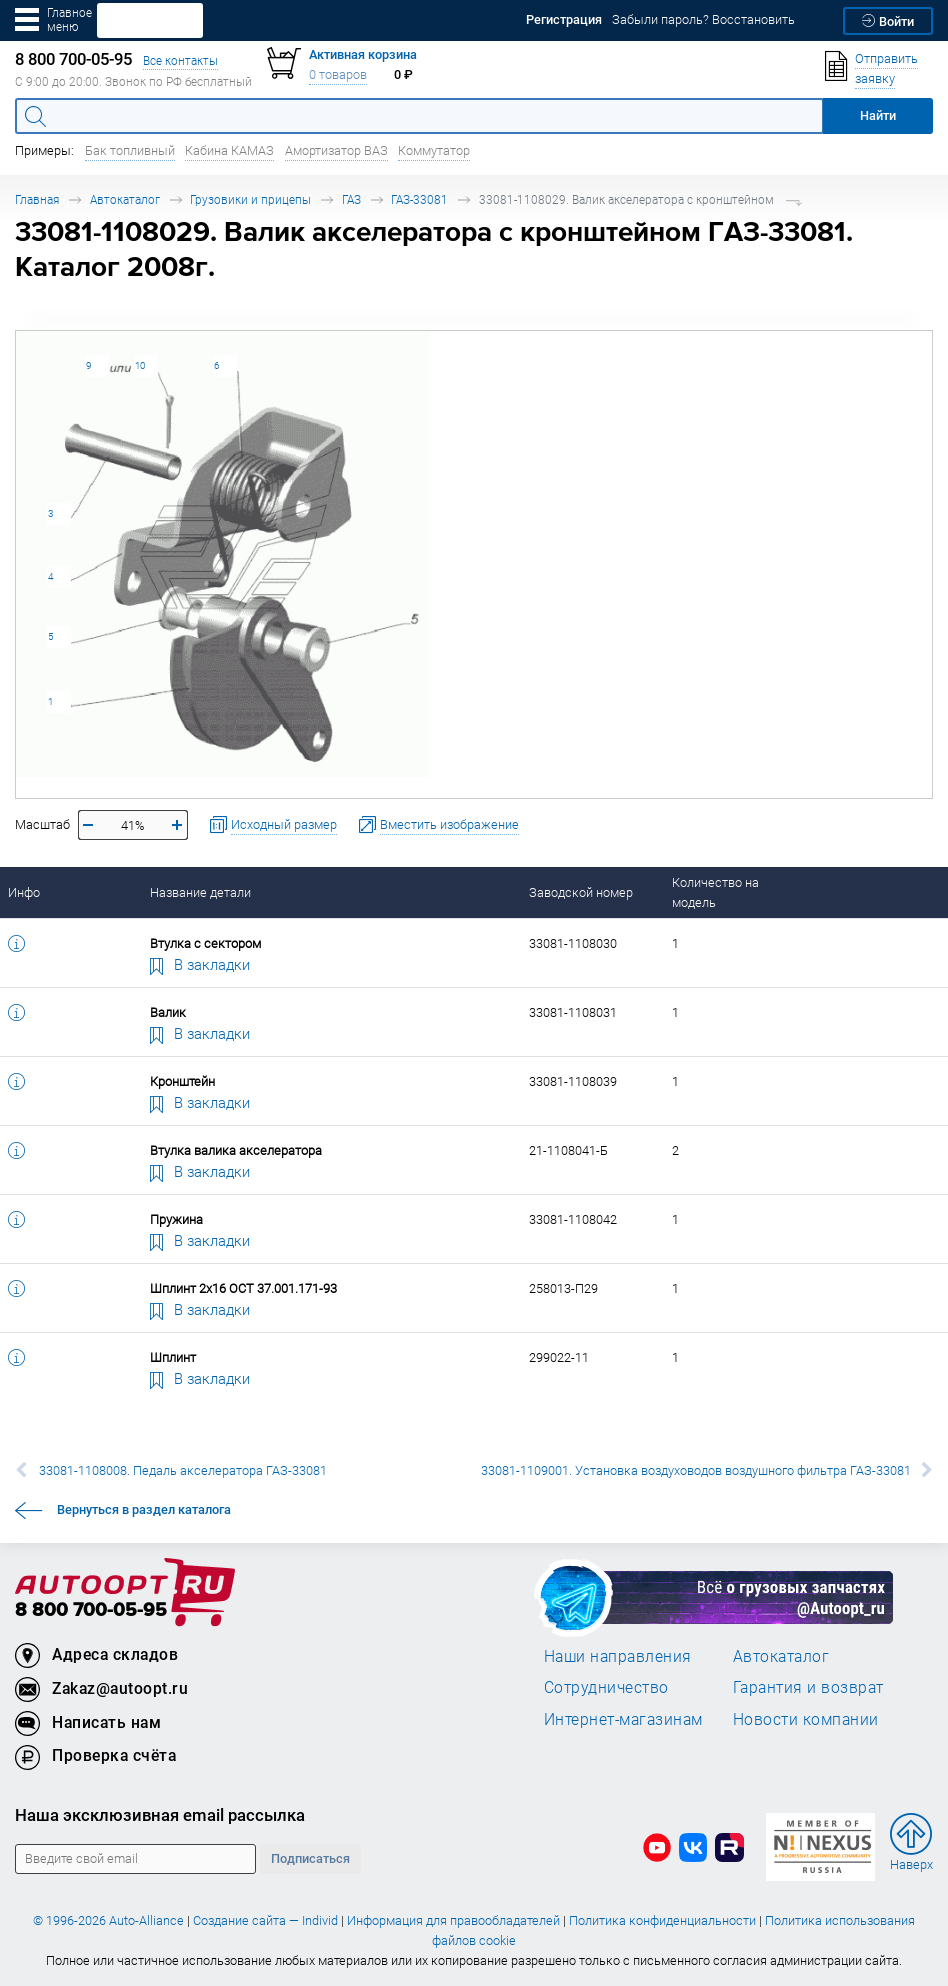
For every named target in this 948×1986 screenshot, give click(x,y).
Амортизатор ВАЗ (336, 150)
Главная (37, 199)
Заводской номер (581, 892)
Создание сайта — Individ (265, 1920)
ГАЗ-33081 (419, 199)
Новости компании (806, 1719)
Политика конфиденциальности (662, 1920)
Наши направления (618, 1656)
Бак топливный (130, 150)
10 (140, 365)
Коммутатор (434, 150)
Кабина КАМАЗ (229, 150)
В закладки (200, 964)
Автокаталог (125, 199)
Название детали (200, 892)
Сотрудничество (606, 1687)
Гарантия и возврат (808, 1687)
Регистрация (564, 19)
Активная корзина (363, 54)
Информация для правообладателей (453, 1920)
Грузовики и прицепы (250, 199)
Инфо (24, 892)
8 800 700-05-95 (91, 1610)
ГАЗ (351, 199)
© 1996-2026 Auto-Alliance (108, 1920)
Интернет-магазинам (623, 1719)
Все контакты (180, 60)
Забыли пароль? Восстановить (703, 19)
